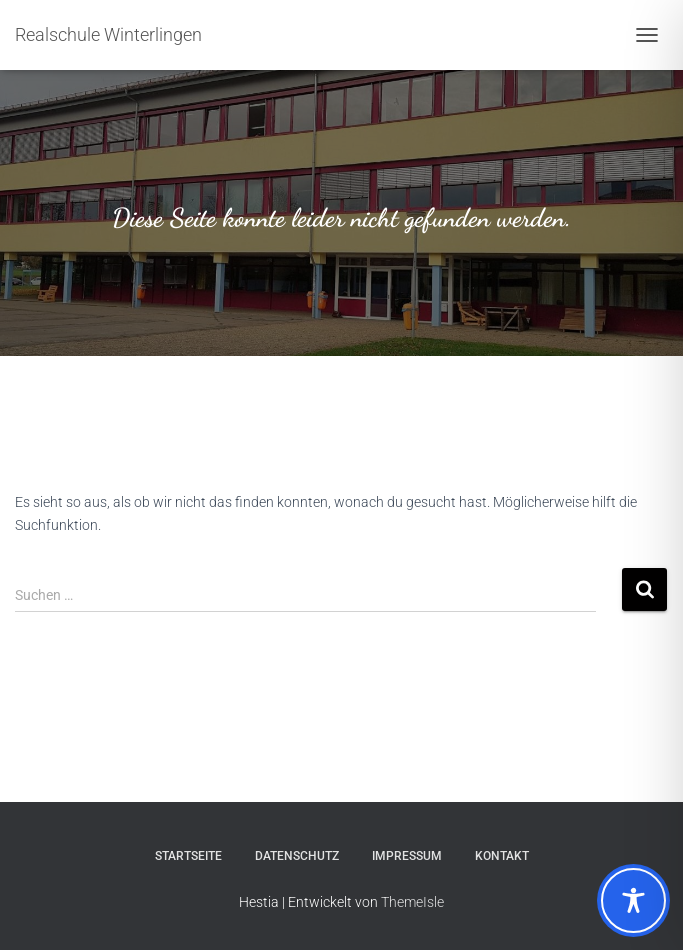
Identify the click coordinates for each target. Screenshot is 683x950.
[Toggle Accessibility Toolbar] (633, 900)
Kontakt (502, 856)
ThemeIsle (412, 902)
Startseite (188, 856)
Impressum (407, 856)
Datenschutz (297, 856)
